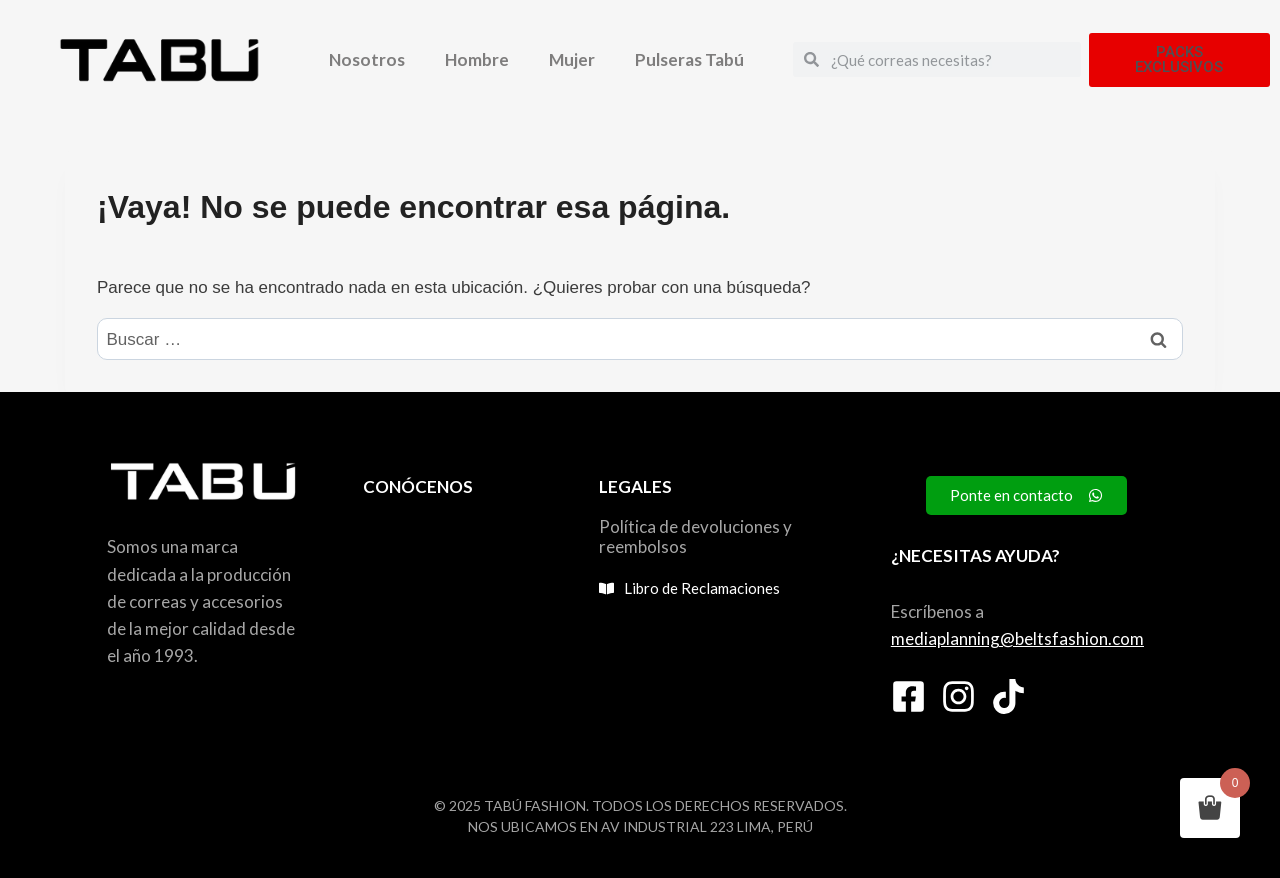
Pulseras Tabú (689, 59)
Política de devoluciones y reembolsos (695, 536)
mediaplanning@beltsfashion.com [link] (1017, 638)
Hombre (477, 59)
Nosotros (367, 59)
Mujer (572, 59)
